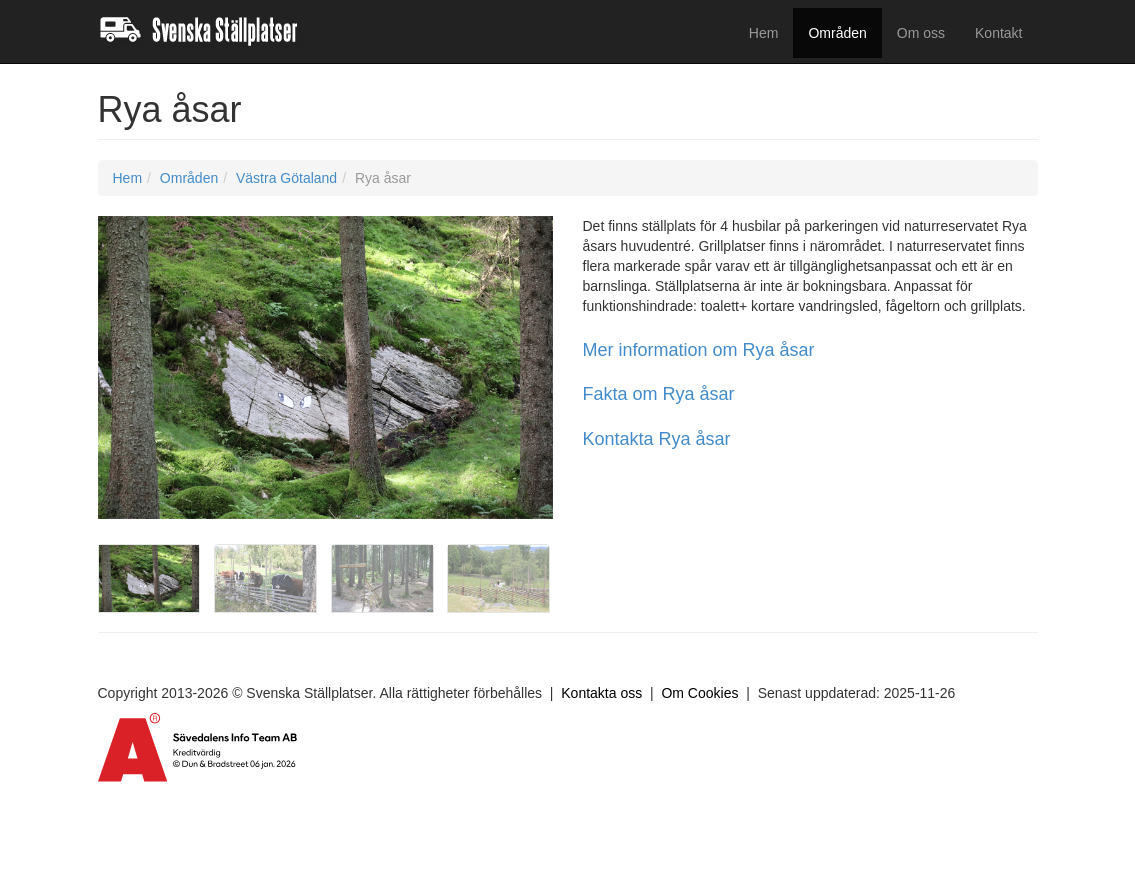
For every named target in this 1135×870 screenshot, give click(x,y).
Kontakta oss (601, 693)
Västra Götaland (286, 178)
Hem (764, 33)
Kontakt (998, 33)
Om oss (921, 33)
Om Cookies (699, 693)
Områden (837, 33)
